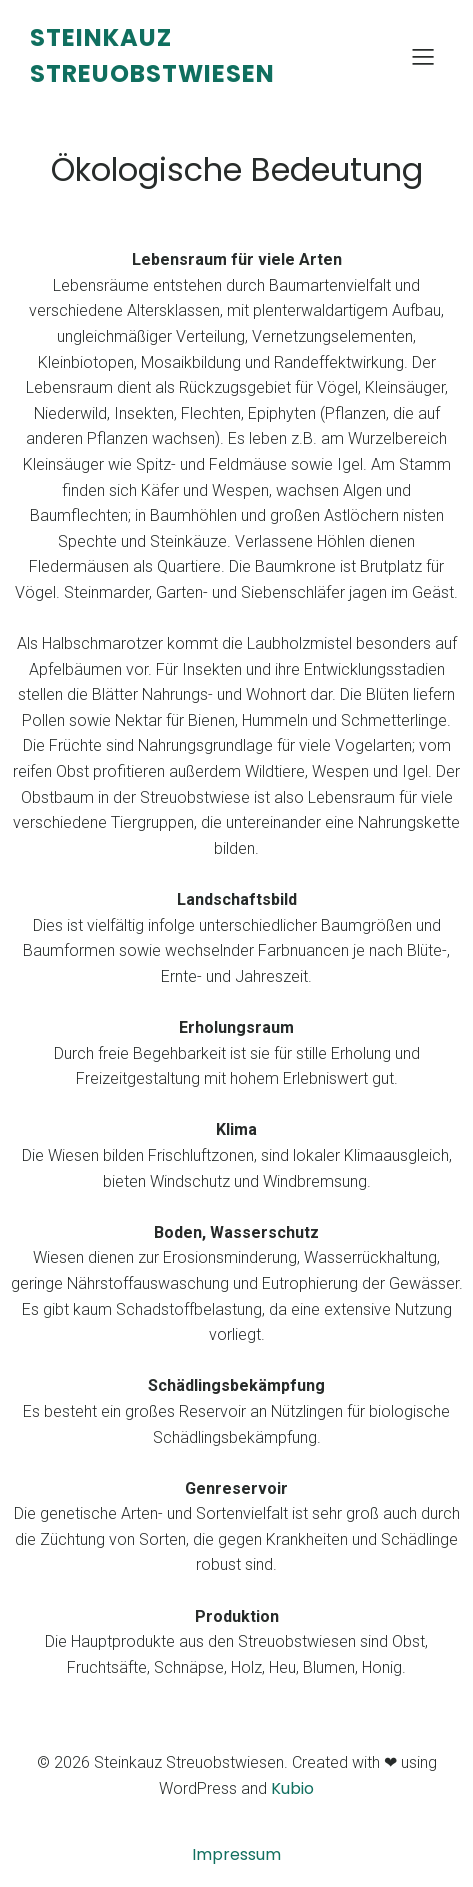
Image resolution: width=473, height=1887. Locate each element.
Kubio (292, 1788)
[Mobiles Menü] (423, 56)
